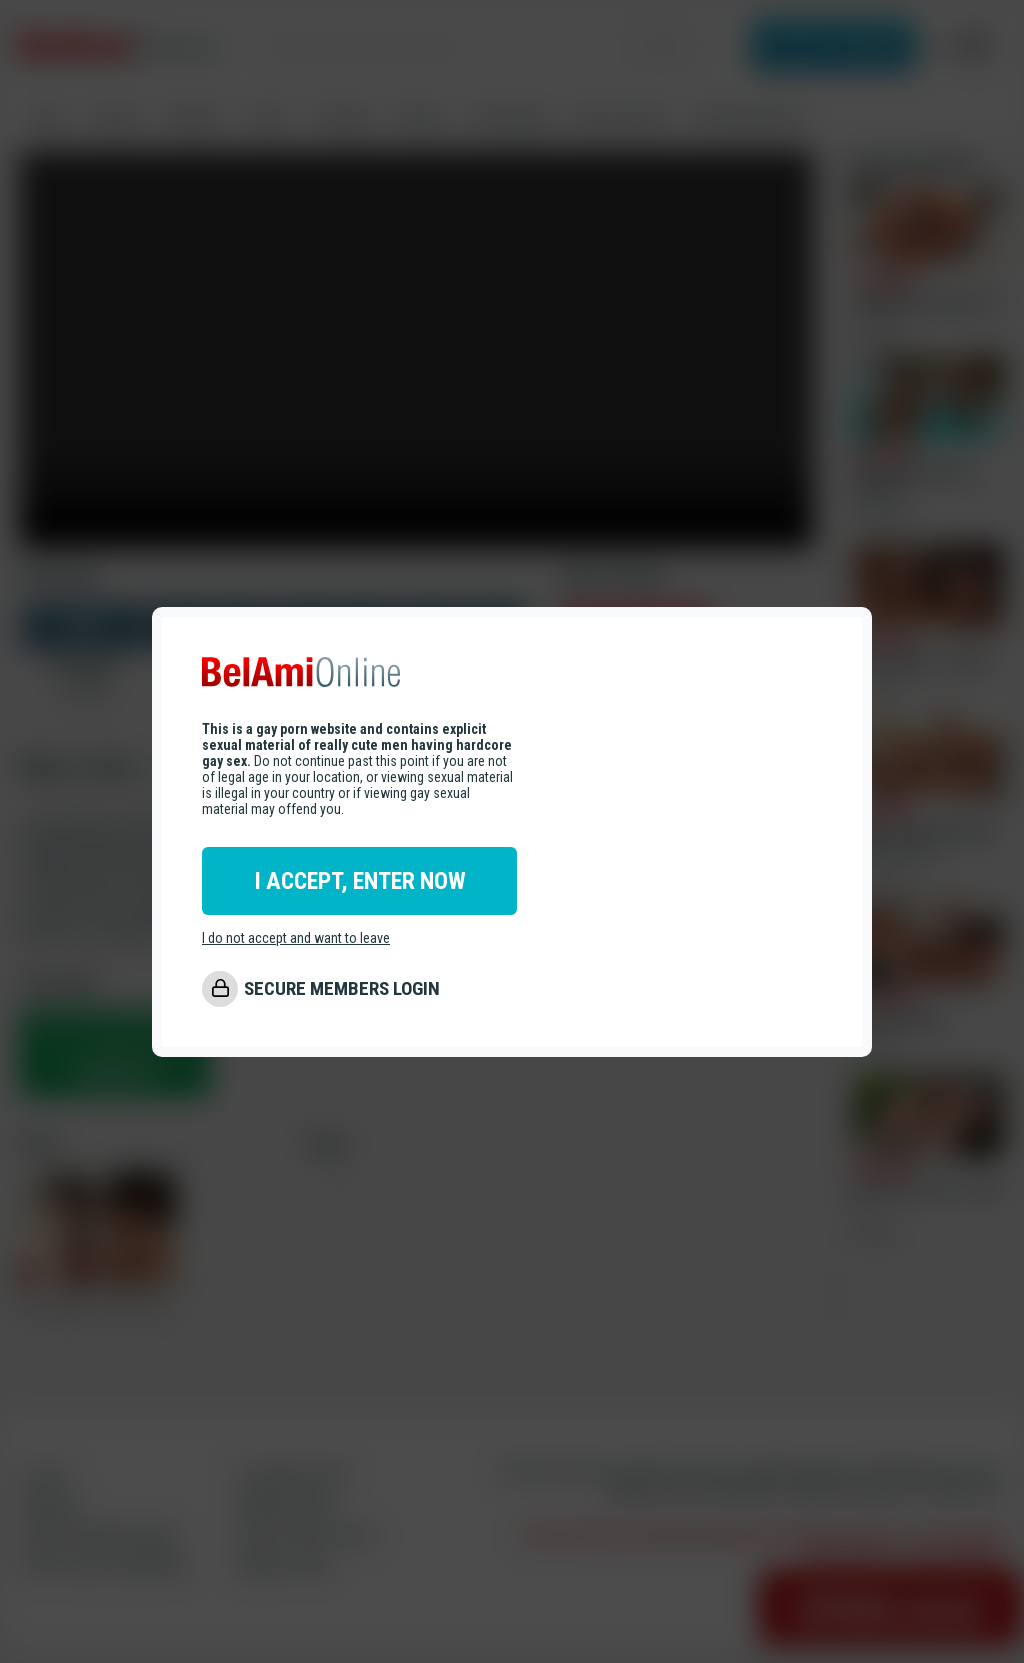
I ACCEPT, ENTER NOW (360, 881)
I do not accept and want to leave (296, 938)
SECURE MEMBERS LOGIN (342, 988)
